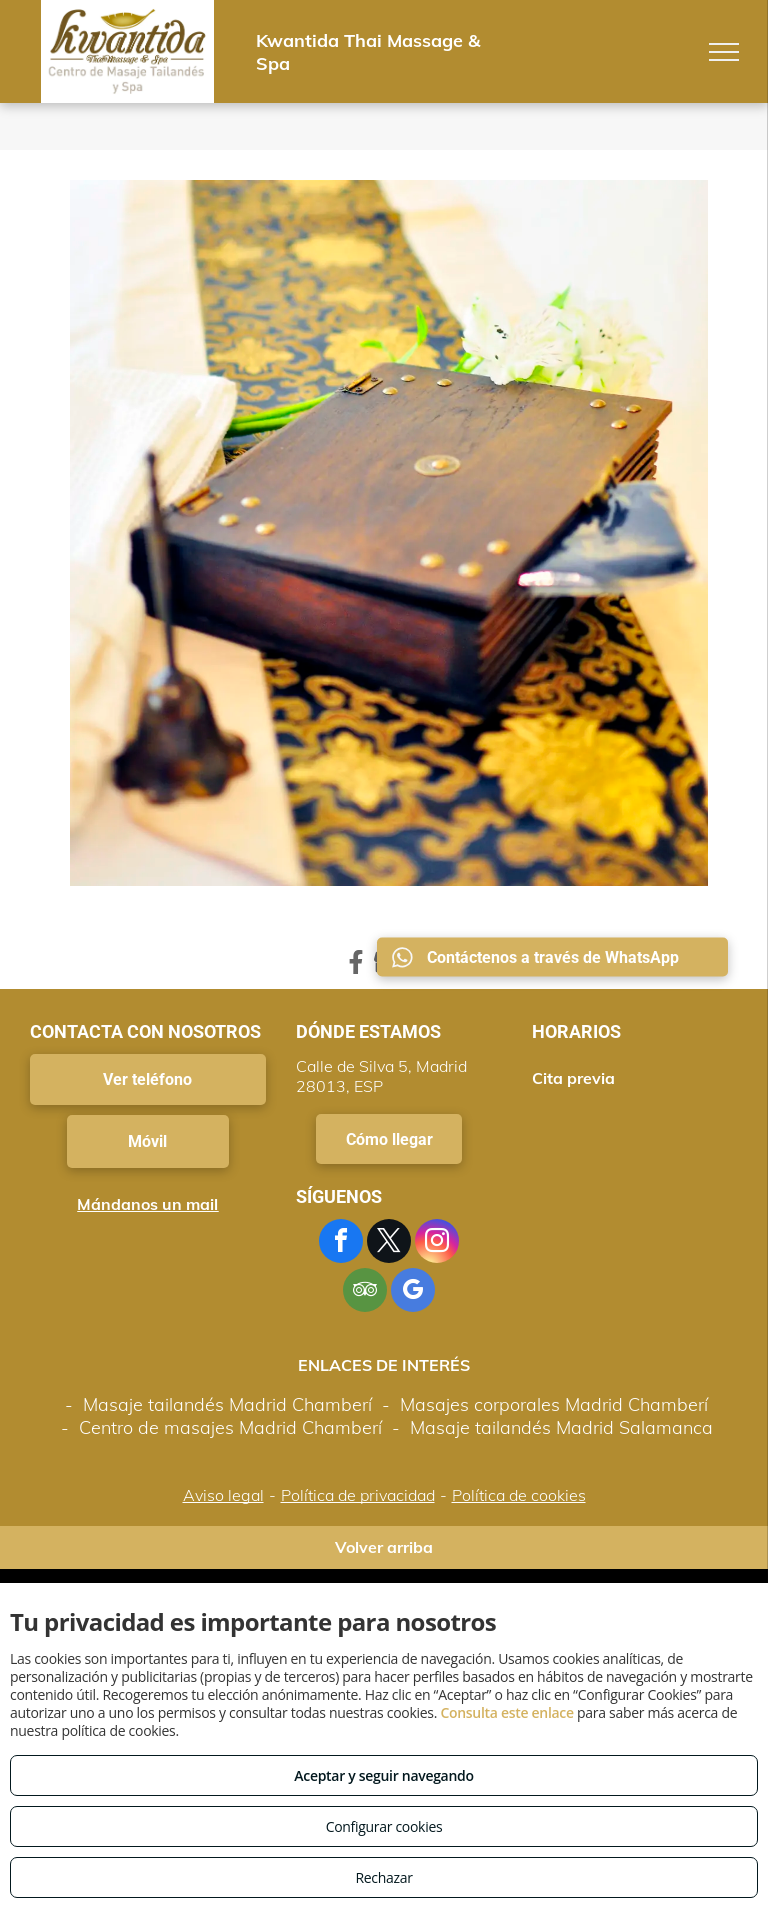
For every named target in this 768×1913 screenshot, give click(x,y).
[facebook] (341, 1243)
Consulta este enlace (506, 1712)
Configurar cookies (384, 1826)
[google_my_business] (413, 1292)
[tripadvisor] (365, 1292)
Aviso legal (223, 1495)
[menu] (724, 52)
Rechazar (383, 1877)
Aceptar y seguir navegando (383, 1775)
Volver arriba (384, 1547)
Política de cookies (519, 1495)
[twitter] (389, 1243)
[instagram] (437, 1243)
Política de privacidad (358, 1495)
